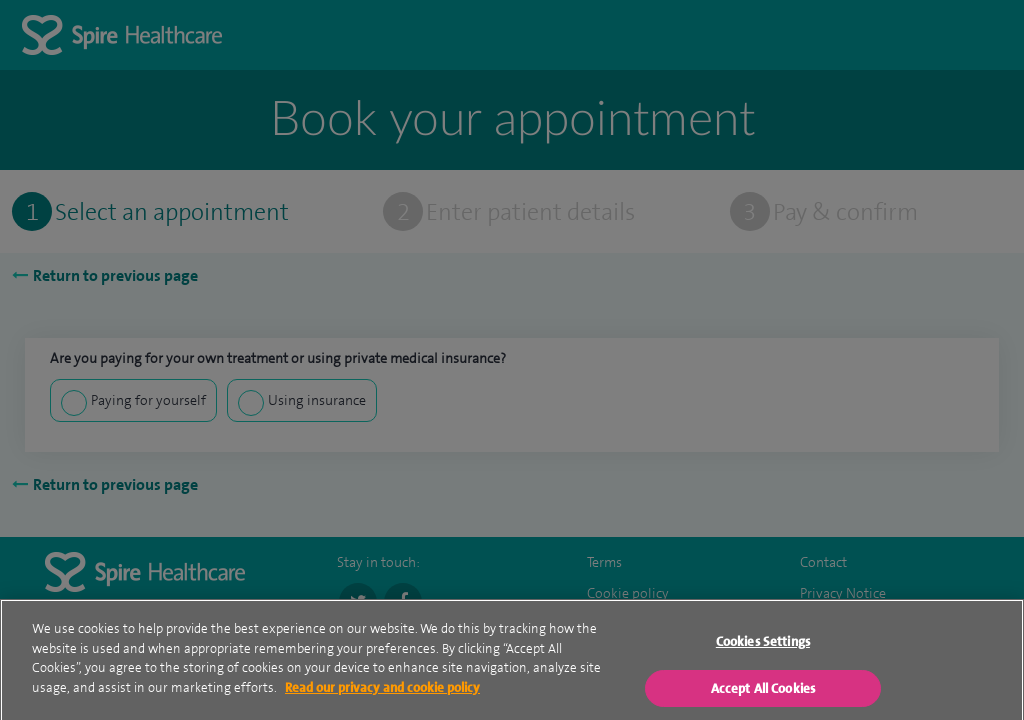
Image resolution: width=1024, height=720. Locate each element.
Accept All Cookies (763, 700)
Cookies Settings (763, 654)
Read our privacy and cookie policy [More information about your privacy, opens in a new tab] (382, 699)
